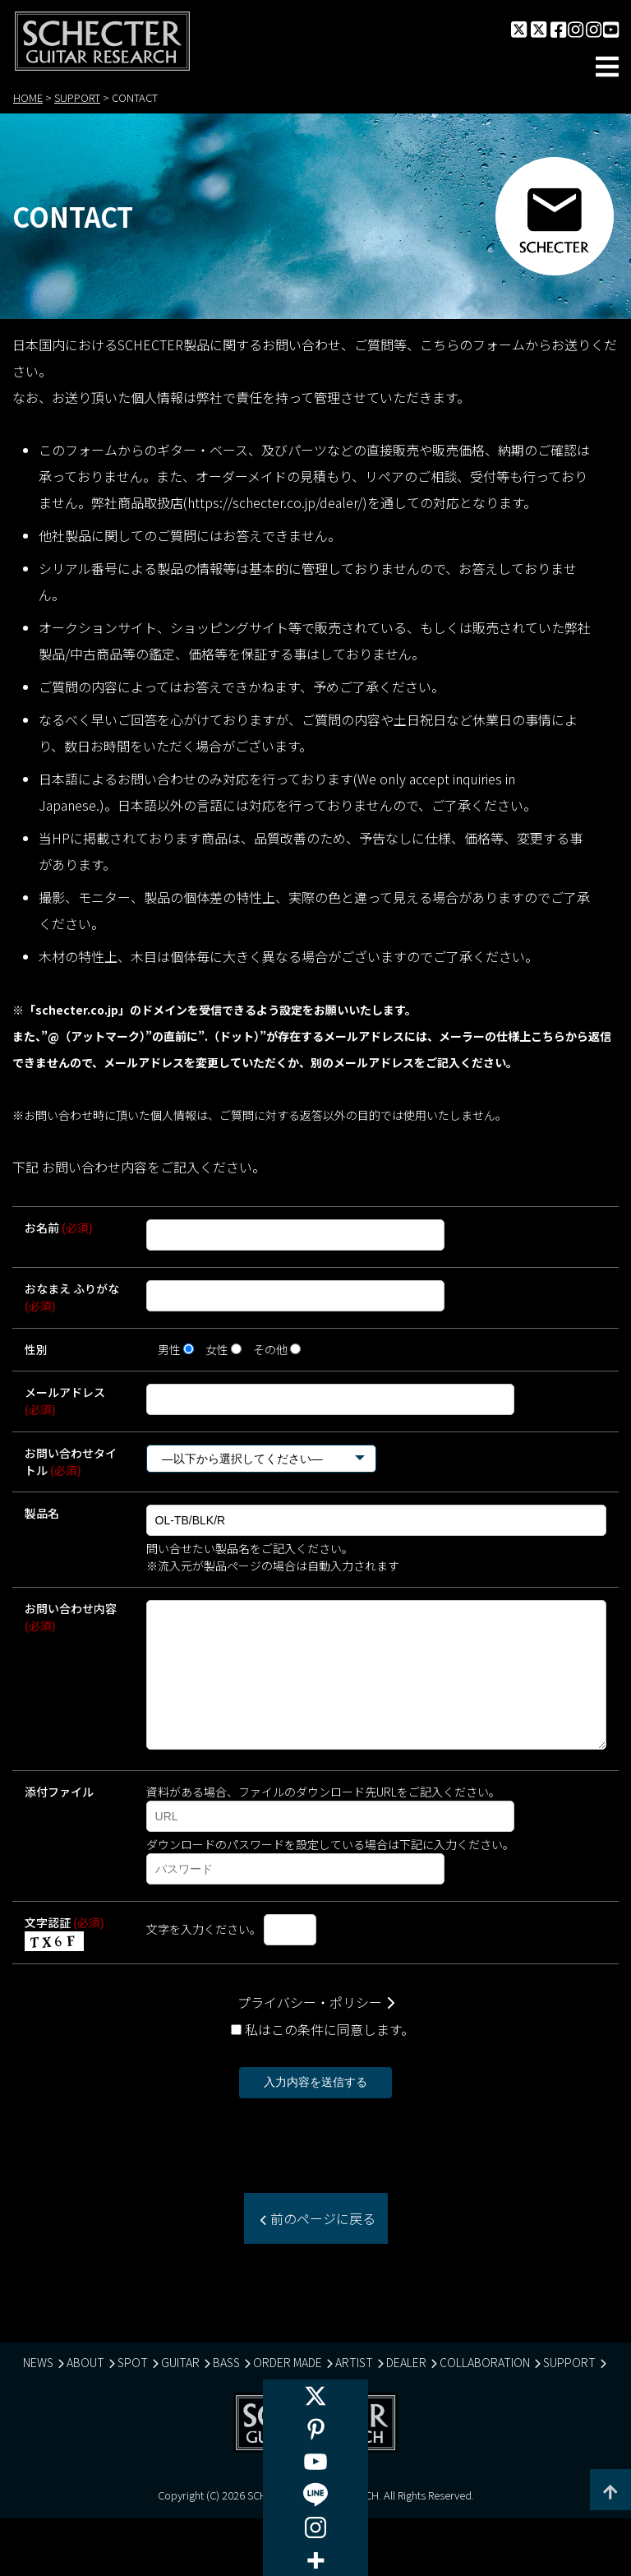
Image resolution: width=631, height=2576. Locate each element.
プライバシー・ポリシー (309, 2027)
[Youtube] (315, 2461)
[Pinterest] (315, 2428)
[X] (315, 2395)
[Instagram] (315, 2527)
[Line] (315, 2494)
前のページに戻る (321, 2244)
